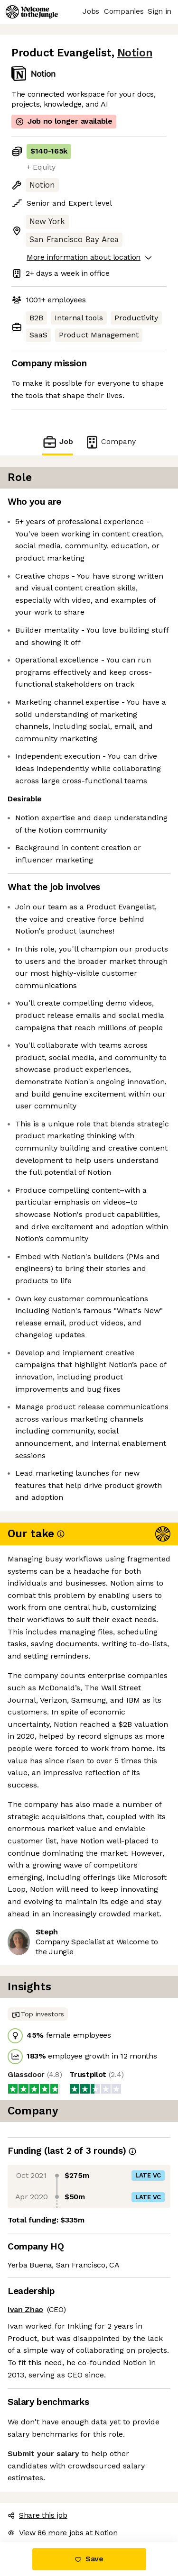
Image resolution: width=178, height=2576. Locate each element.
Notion (134, 52)
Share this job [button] (37, 2515)
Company (110, 442)
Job (57, 442)
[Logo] (32, 11)
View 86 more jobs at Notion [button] (62, 2532)
